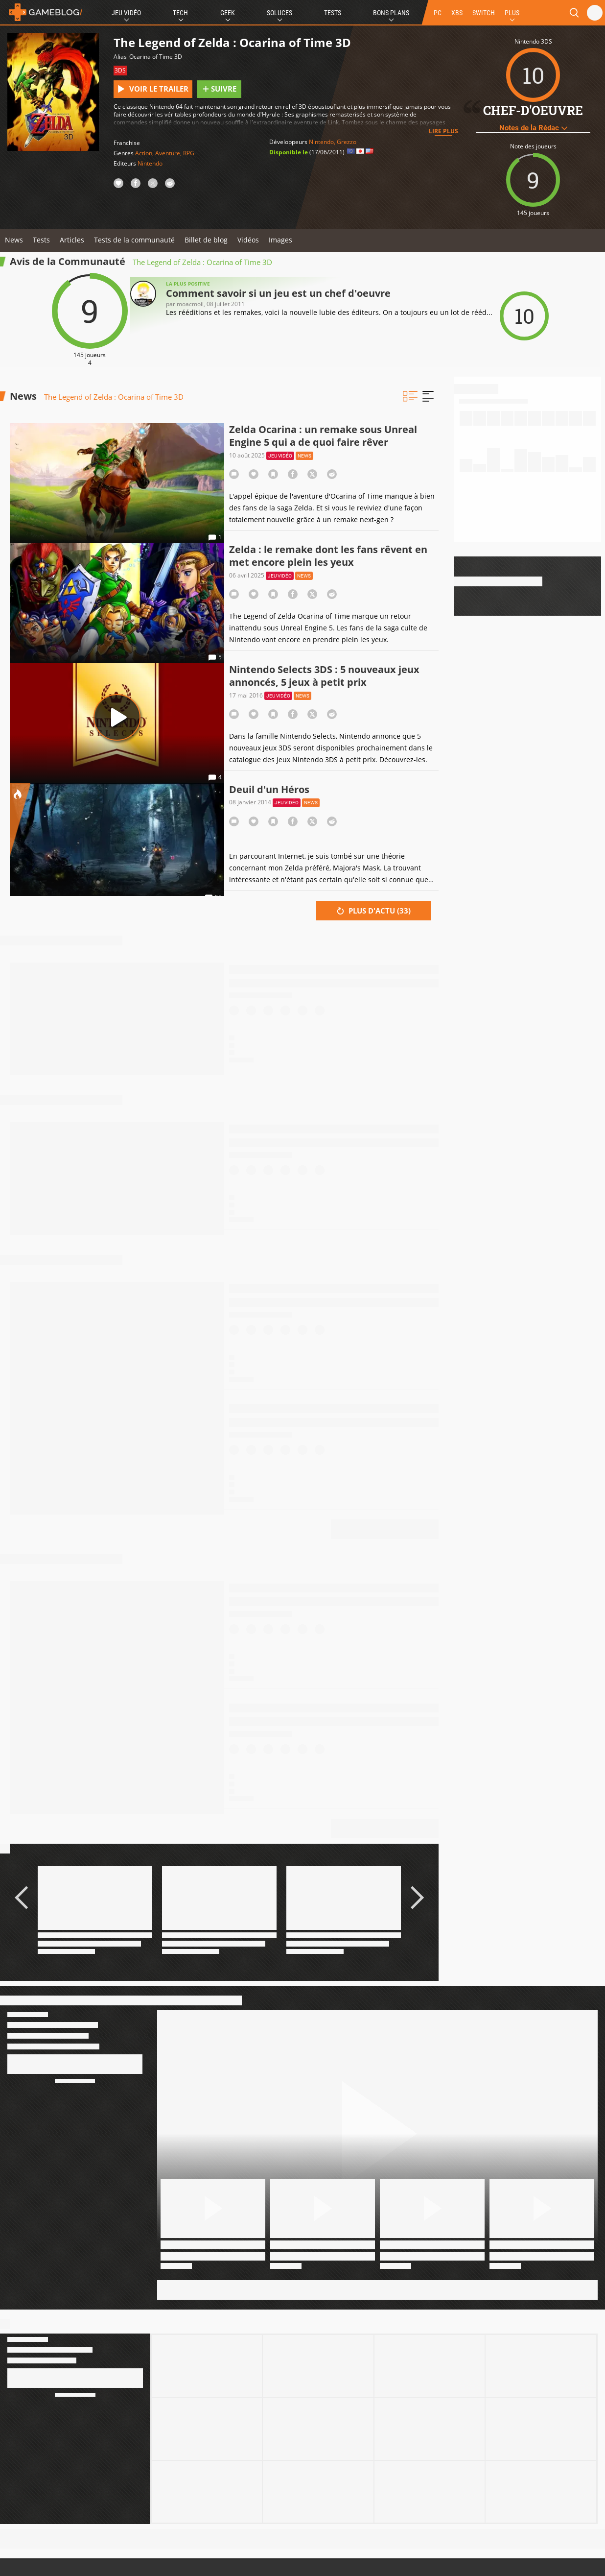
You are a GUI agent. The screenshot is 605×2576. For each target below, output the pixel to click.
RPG (188, 153)
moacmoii (190, 304)
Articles (72, 239)
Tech (180, 13)
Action (143, 153)
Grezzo (346, 142)
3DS (120, 70)
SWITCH (483, 13)
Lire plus (443, 131)
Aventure (167, 153)
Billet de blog (206, 239)
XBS (457, 13)
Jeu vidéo (280, 455)
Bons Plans (391, 13)
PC (438, 13)
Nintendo (150, 163)
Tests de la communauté (134, 239)
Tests (332, 13)
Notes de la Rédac (533, 127)
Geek (227, 13)
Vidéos (248, 239)
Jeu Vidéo (126, 13)
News (14, 239)
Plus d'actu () (374, 910)
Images (280, 239)
